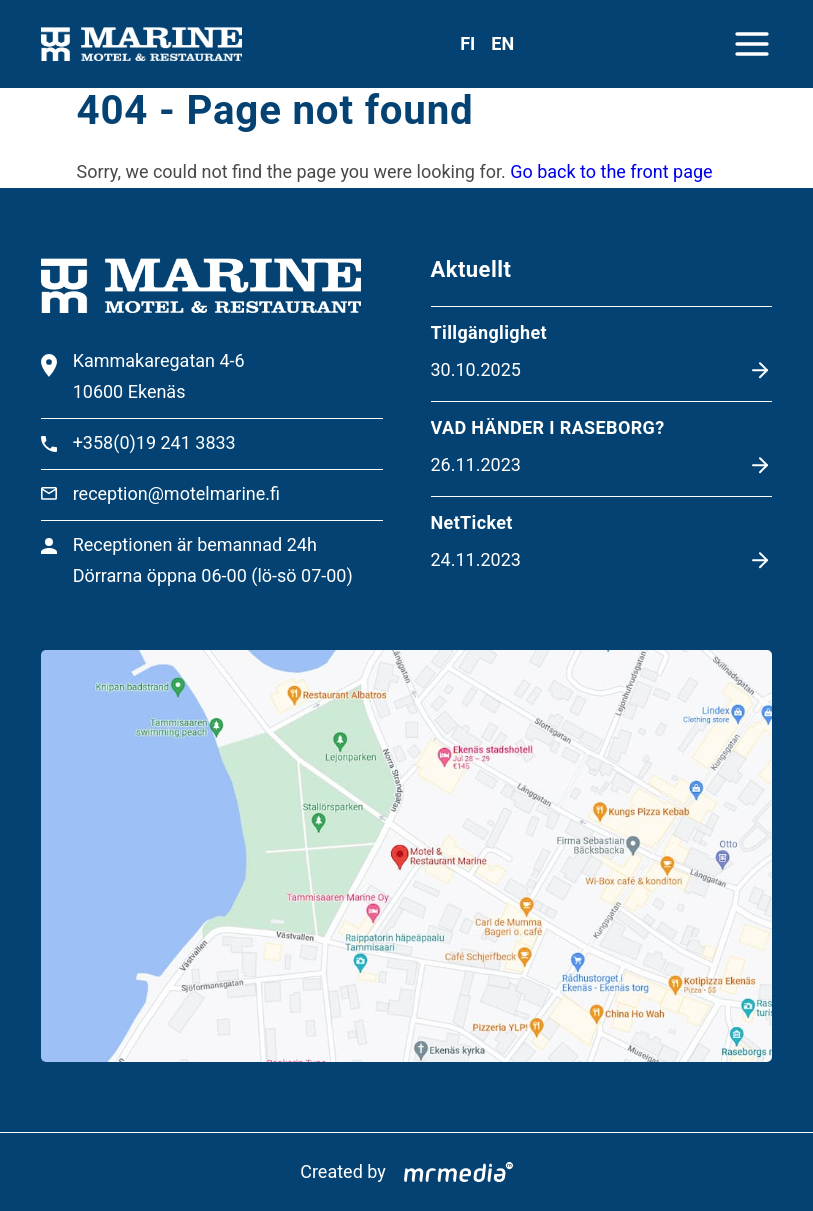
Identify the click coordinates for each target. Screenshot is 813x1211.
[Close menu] (752, 44)
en (502, 43)
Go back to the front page (611, 171)
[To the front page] (141, 44)
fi (467, 43)
